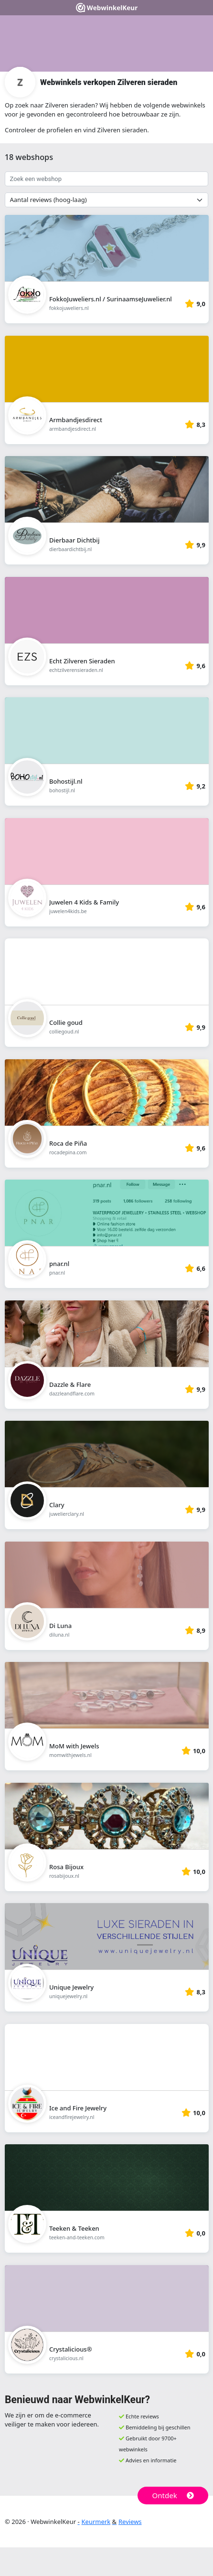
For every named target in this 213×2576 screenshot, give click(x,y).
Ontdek (173, 2495)
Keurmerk (96, 2521)
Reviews (130, 2521)
